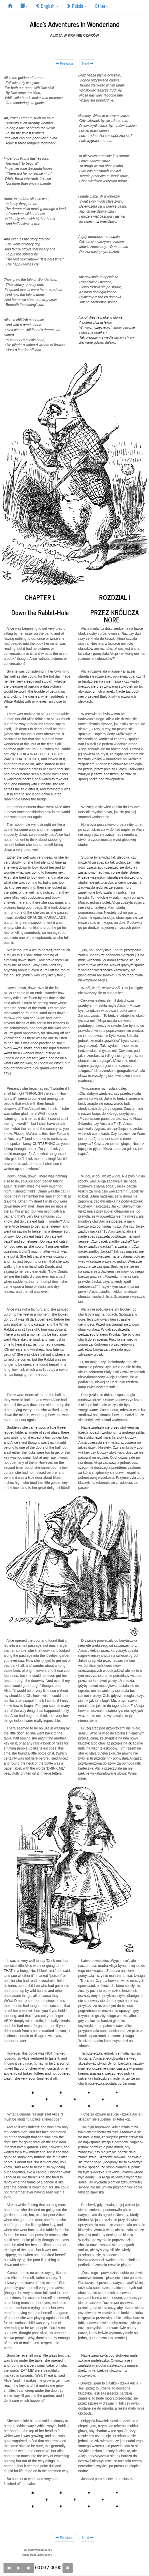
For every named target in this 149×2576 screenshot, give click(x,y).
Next (88, 63)
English (46, 6)
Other (101, 6)
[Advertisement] (74, 45)
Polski (76, 6)
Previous (65, 63)
